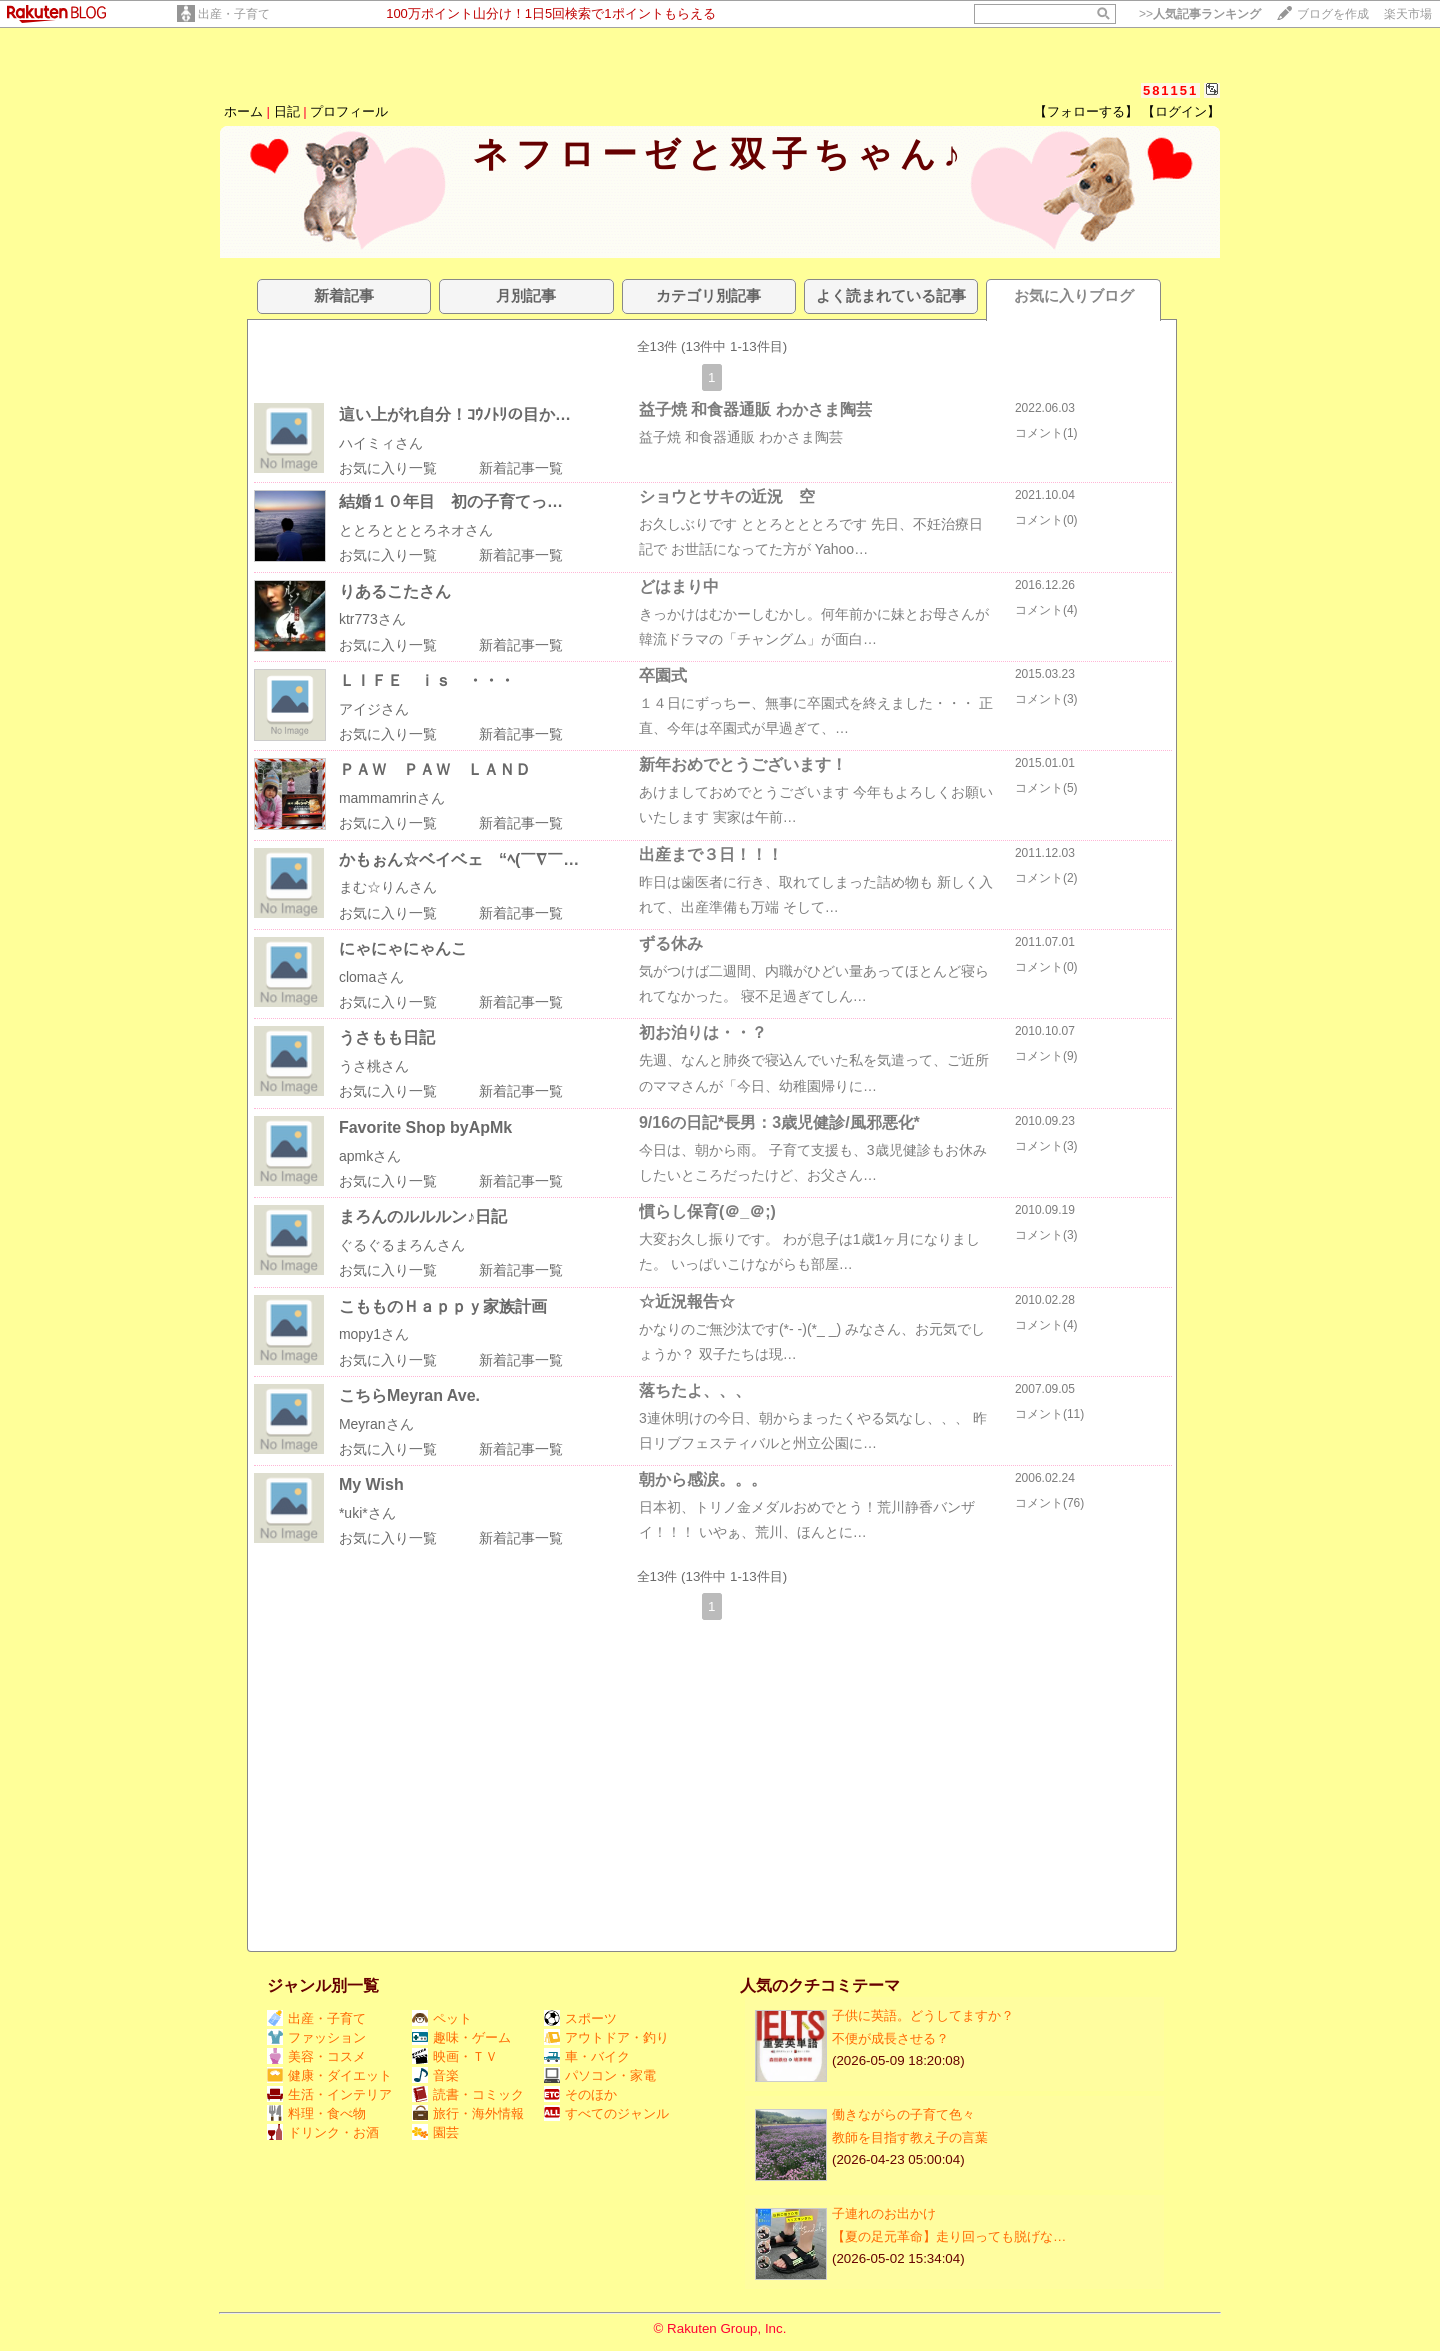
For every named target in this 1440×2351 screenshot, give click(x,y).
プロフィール (349, 111)
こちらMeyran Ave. (409, 1395)
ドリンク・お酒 (323, 2132)
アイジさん (374, 709)
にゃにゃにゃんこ (403, 948)
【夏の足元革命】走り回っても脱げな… (949, 2236)
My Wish (371, 1484)
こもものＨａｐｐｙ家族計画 (443, 1306)
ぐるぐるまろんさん (402, 1245)
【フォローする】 (1086, 111)
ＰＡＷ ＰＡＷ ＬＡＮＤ (435, 769)
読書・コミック (468, 2094)
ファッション (316, 2037)
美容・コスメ (316, 2056)
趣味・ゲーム (461, 2037)
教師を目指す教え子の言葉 (910, 2137)
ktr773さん (372, 619)
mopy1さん (374, 1334)
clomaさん (371, 977)
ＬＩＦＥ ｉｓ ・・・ (427, 680)
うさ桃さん (374, 1066)
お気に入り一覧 (388, 468)
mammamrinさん (392, 798)
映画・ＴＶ (455, 2056)
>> (1200, 14)
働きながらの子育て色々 (903, 2114)
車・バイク (587, 2056)
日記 (287, 111)
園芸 (435, 2132)
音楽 (435, 2075)
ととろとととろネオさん (416, 530)
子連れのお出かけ (884, 2213)
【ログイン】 (1181, 111)
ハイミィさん (381, 443)
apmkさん (370, 1156)
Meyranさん (376, 1424)
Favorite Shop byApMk (425, 1127)
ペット (442, 2018)
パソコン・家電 (600, 2075)
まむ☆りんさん (388, 887)
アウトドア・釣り (606, 2037)
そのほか (580, 2094)
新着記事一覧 (521, 468)
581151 (1170, 90)
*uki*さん (367, 1513)
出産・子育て (234, 14)
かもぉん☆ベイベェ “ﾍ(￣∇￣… (459, 859)
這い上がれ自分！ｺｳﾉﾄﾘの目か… (455, 414)
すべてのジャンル (606, 2113)
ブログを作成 (1333, 14)
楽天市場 (1408, 14)
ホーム (243, 111)
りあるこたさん (395, 591)
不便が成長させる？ (890, 2038)
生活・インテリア (329, 2094)
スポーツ (580, 2018)
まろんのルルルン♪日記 (423, 1216)
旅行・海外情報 (468, 2113)
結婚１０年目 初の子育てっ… (451, 501)
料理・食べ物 (316, 2113)
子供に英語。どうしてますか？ (923, 2015)
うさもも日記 (387, 1037)
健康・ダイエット (329, 2075)
